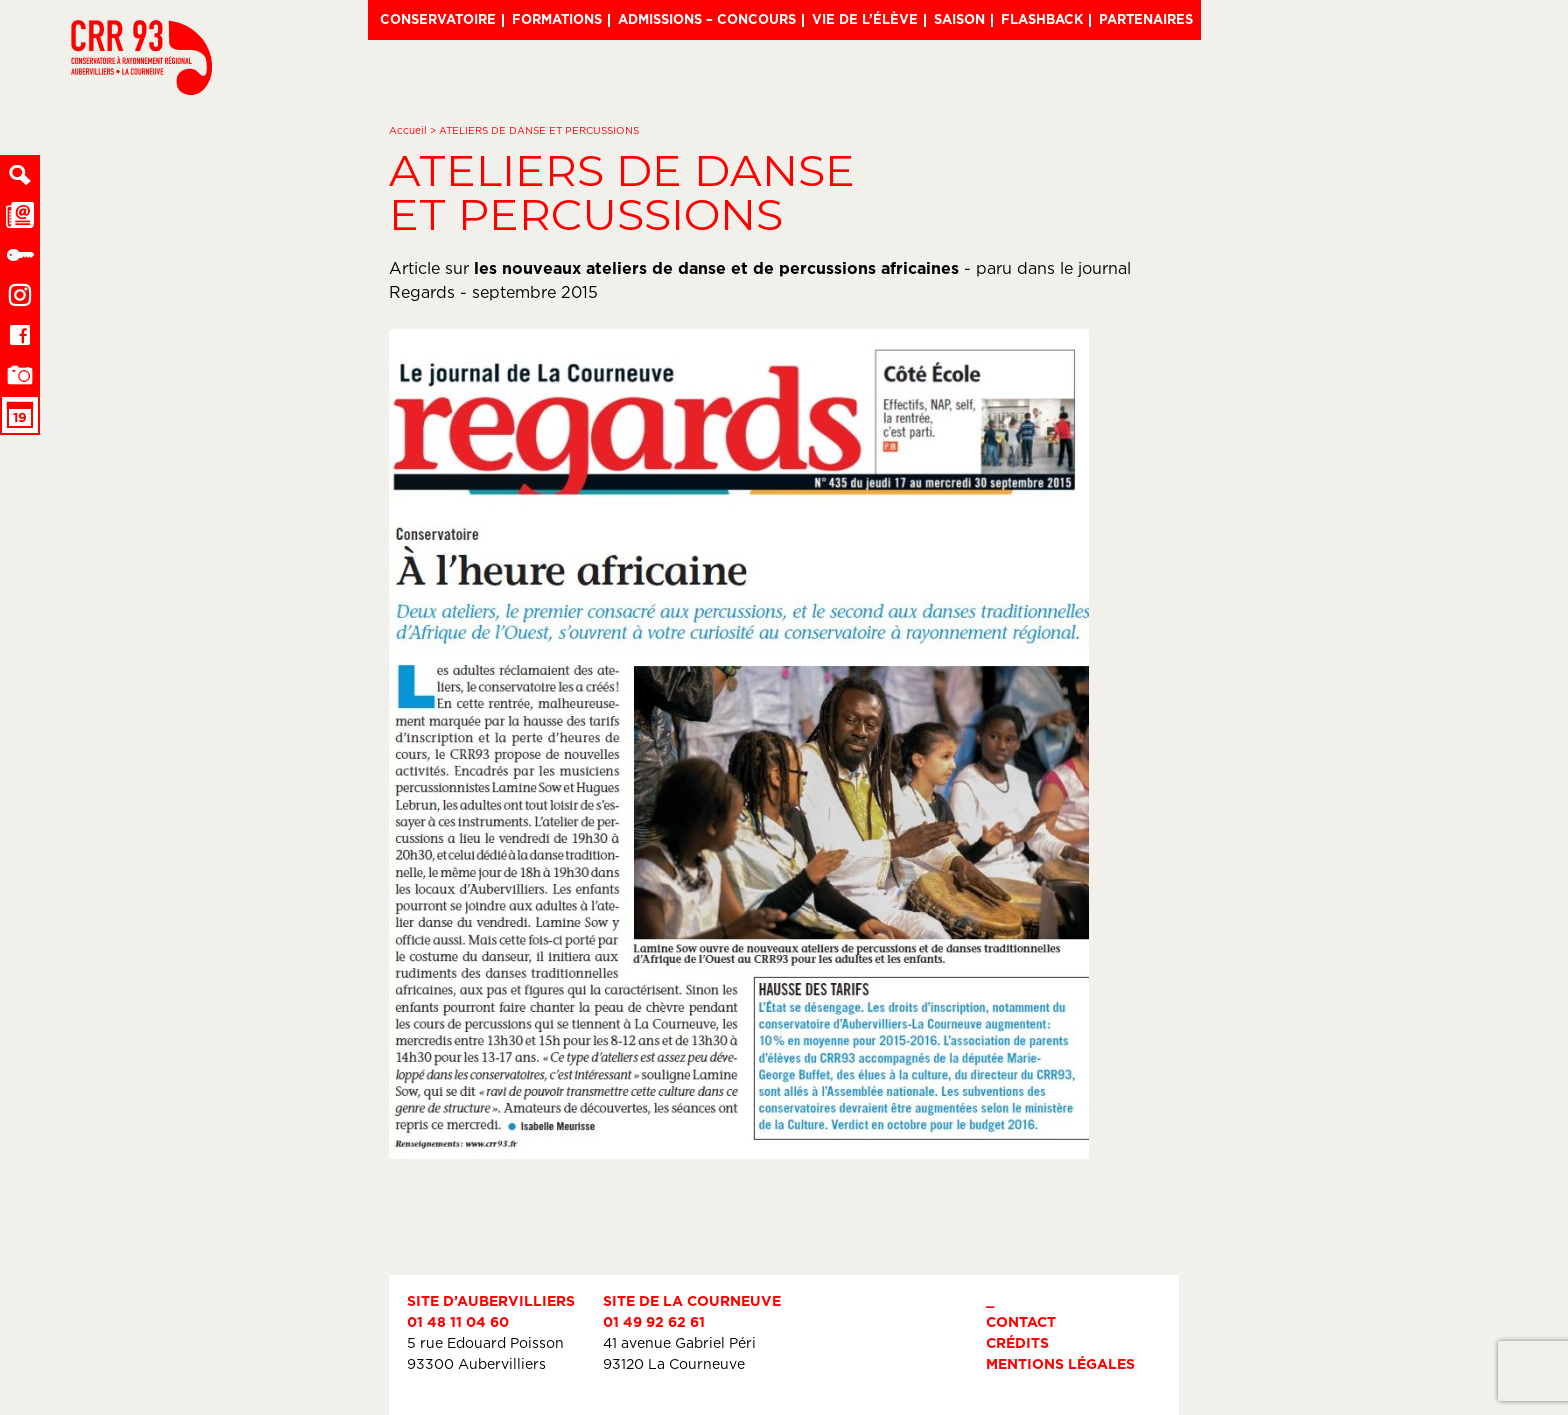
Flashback (1042, 19)
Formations (557, 19)
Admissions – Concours (707, 19)
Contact (1021, 1321)
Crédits (1017, 1342)
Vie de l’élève (865, 19)
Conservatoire (438, 19)
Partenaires (1146, 19)
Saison (959, 19)
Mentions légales (1060, 1363)
